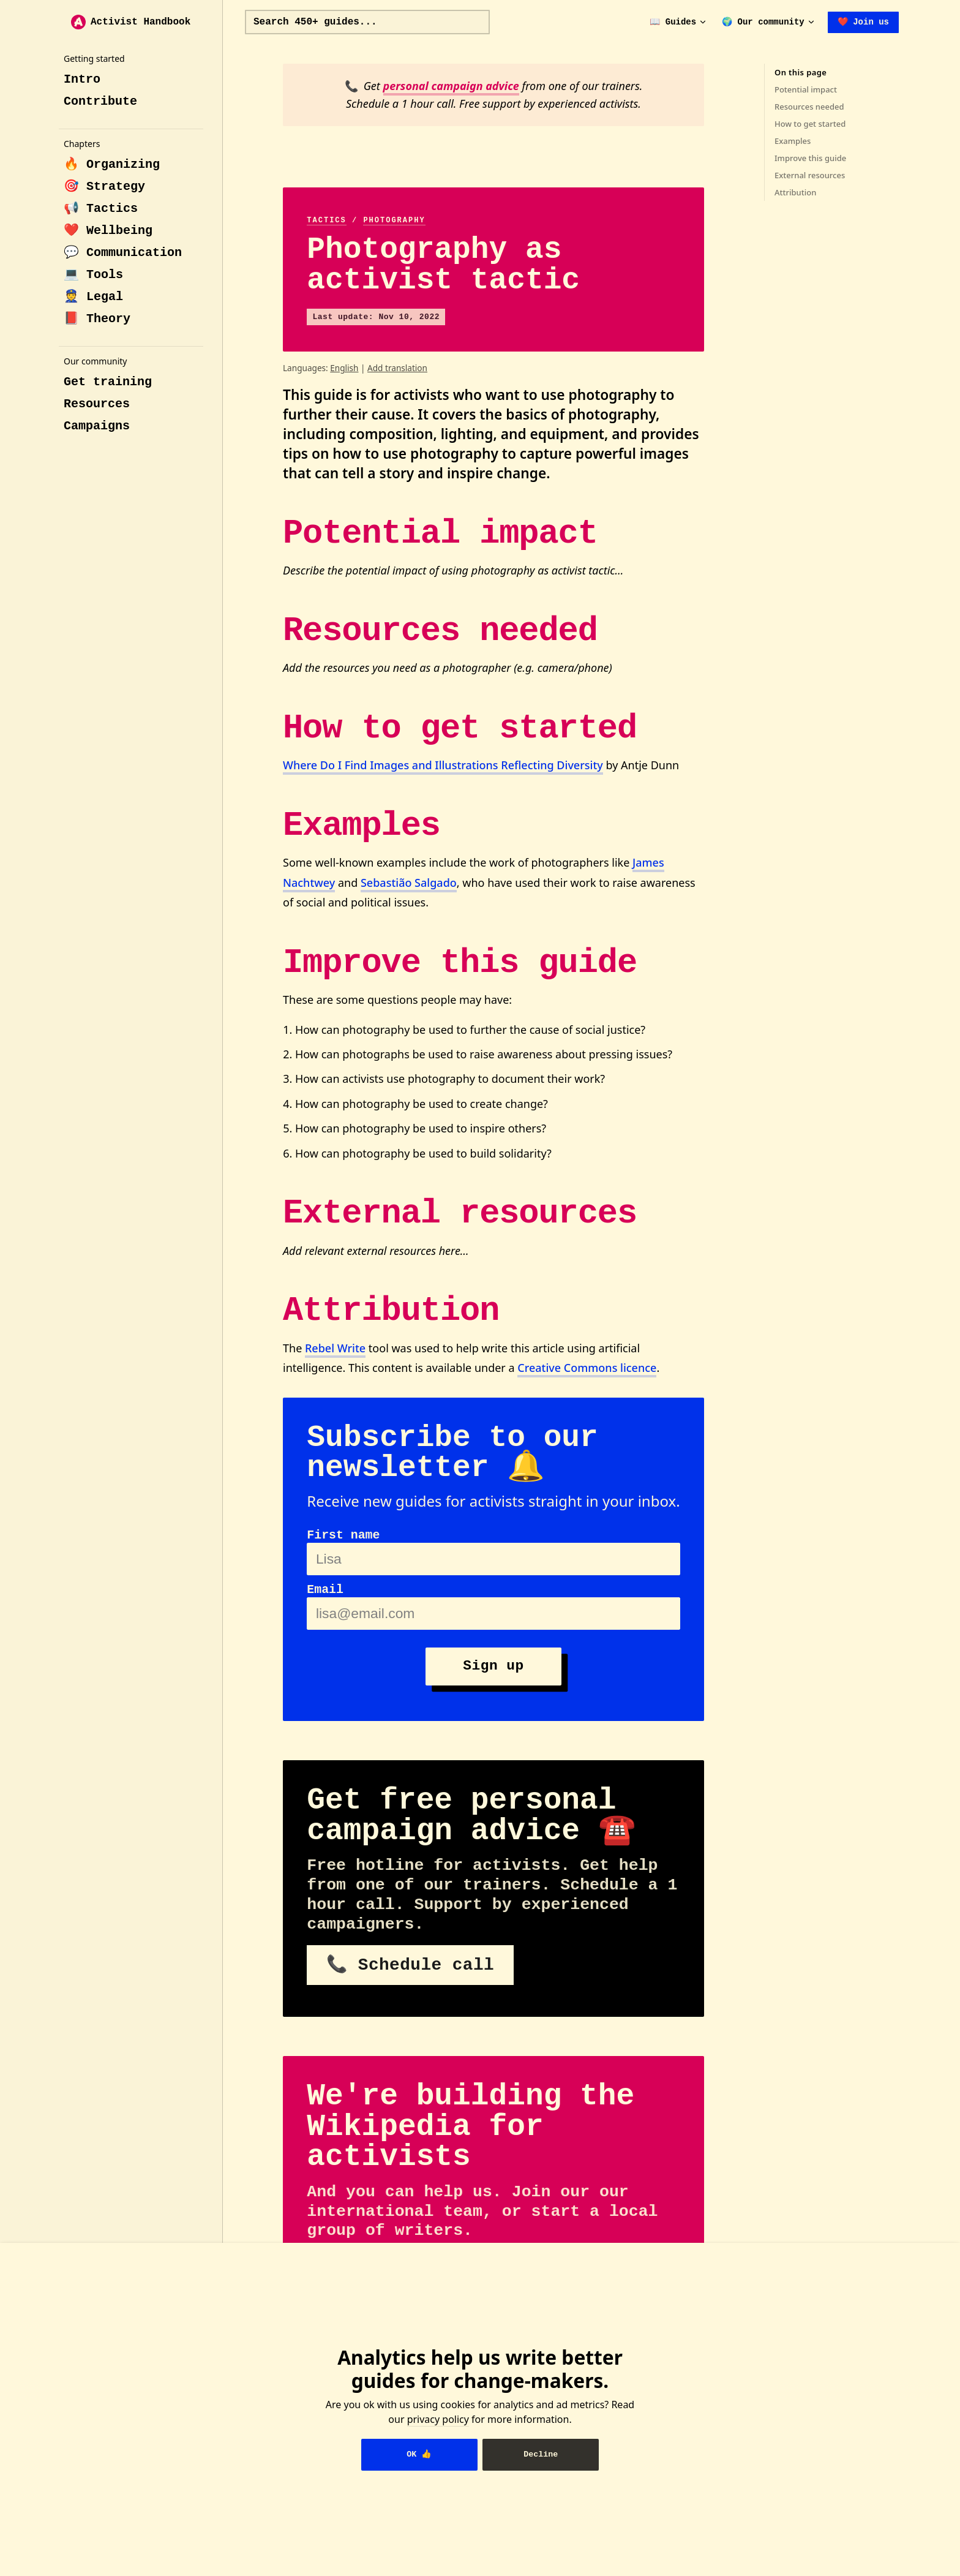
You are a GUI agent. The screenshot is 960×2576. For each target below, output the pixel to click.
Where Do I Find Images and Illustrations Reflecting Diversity (443, 765)
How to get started (810, 123)
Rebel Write (335, 1348)
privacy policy (438, 2419)
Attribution (795, 192)
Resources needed (809, 106)
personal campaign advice (451, 85)
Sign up (493, 1666)
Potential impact (805, 89)
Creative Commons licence (586, 1367)
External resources (809, 175)
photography (394, 220)
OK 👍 (419, 2454)
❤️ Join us (863, 22)
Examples (792, 140)
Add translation (397, 368)
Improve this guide (810, 158)
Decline (540, 2454)
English (344, 368)
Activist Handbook (130, 22)
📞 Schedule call (410, 1965)
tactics (326, 220)
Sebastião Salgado (409, 882)
